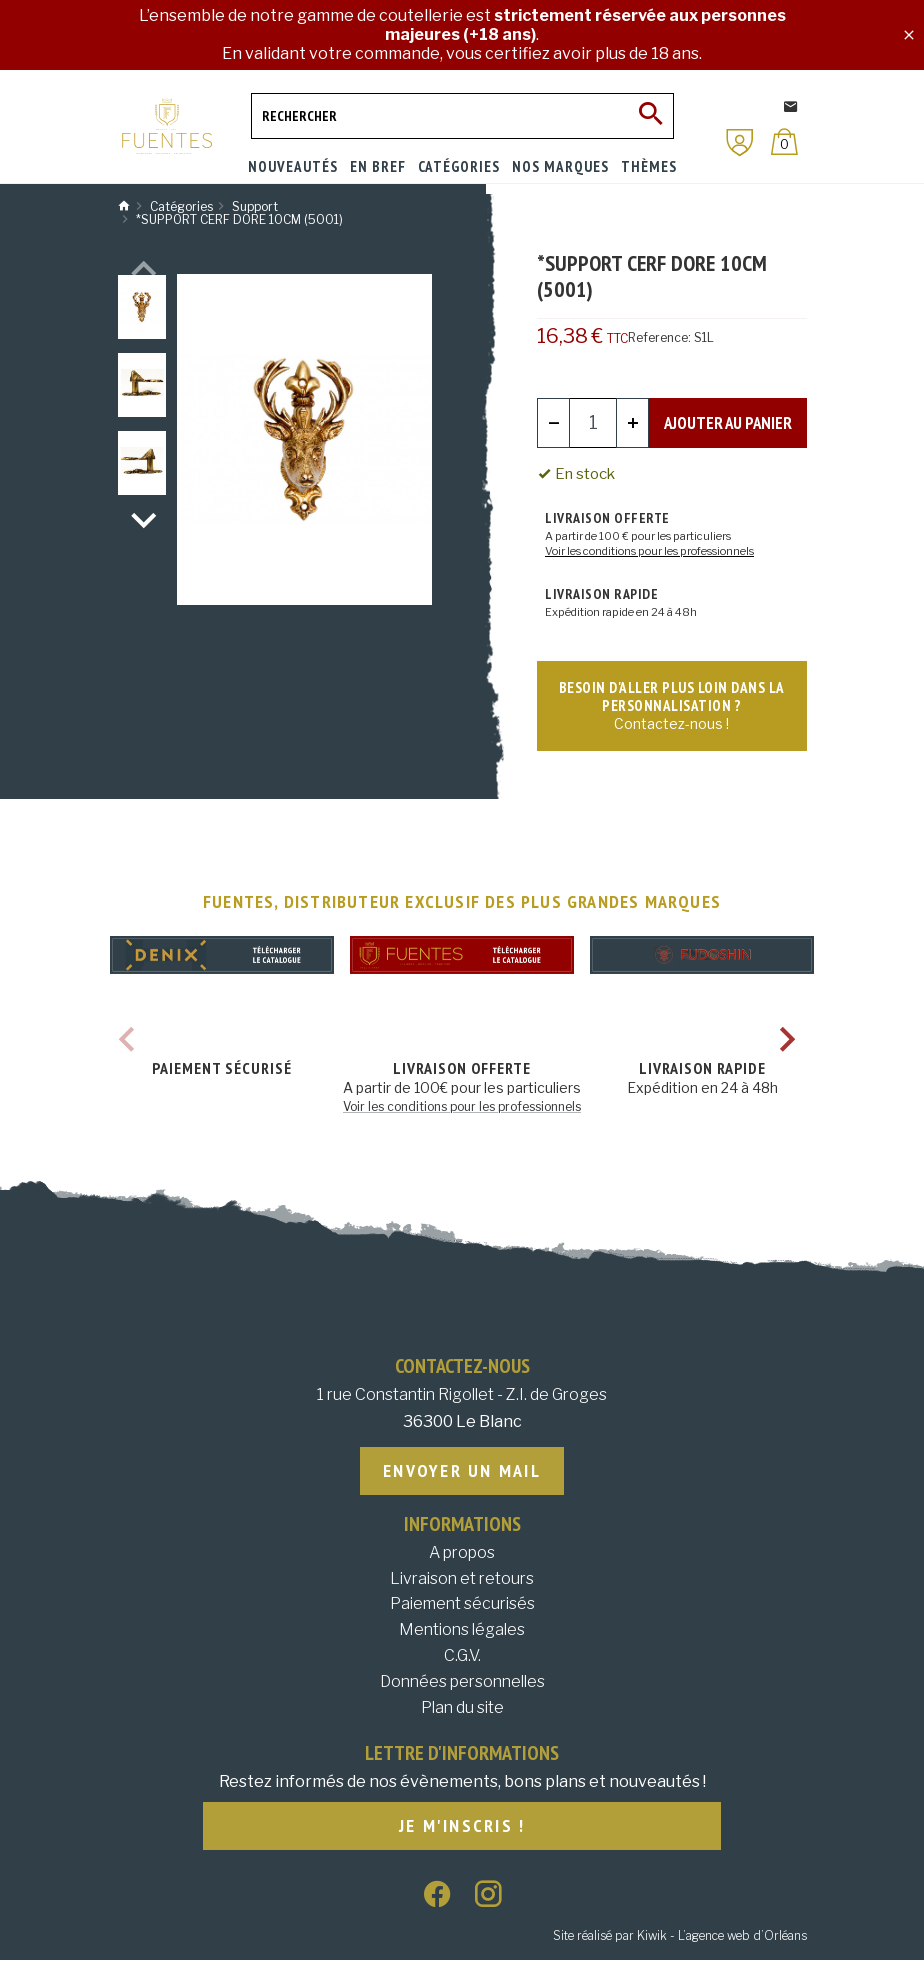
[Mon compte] (740, 142)
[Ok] (651, 116)
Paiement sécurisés (462, 1610)
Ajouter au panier (728, 422)
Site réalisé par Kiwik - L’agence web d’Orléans (680, 1943)
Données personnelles (462, 1688)
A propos (462, 1559)
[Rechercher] (462, 116)
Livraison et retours (462, 1584)
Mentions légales (462, 1636)
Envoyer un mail (462, 1476)
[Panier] (784, 141)
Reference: (659, 337)
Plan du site (462, 1713)
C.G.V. (462, 1662)
